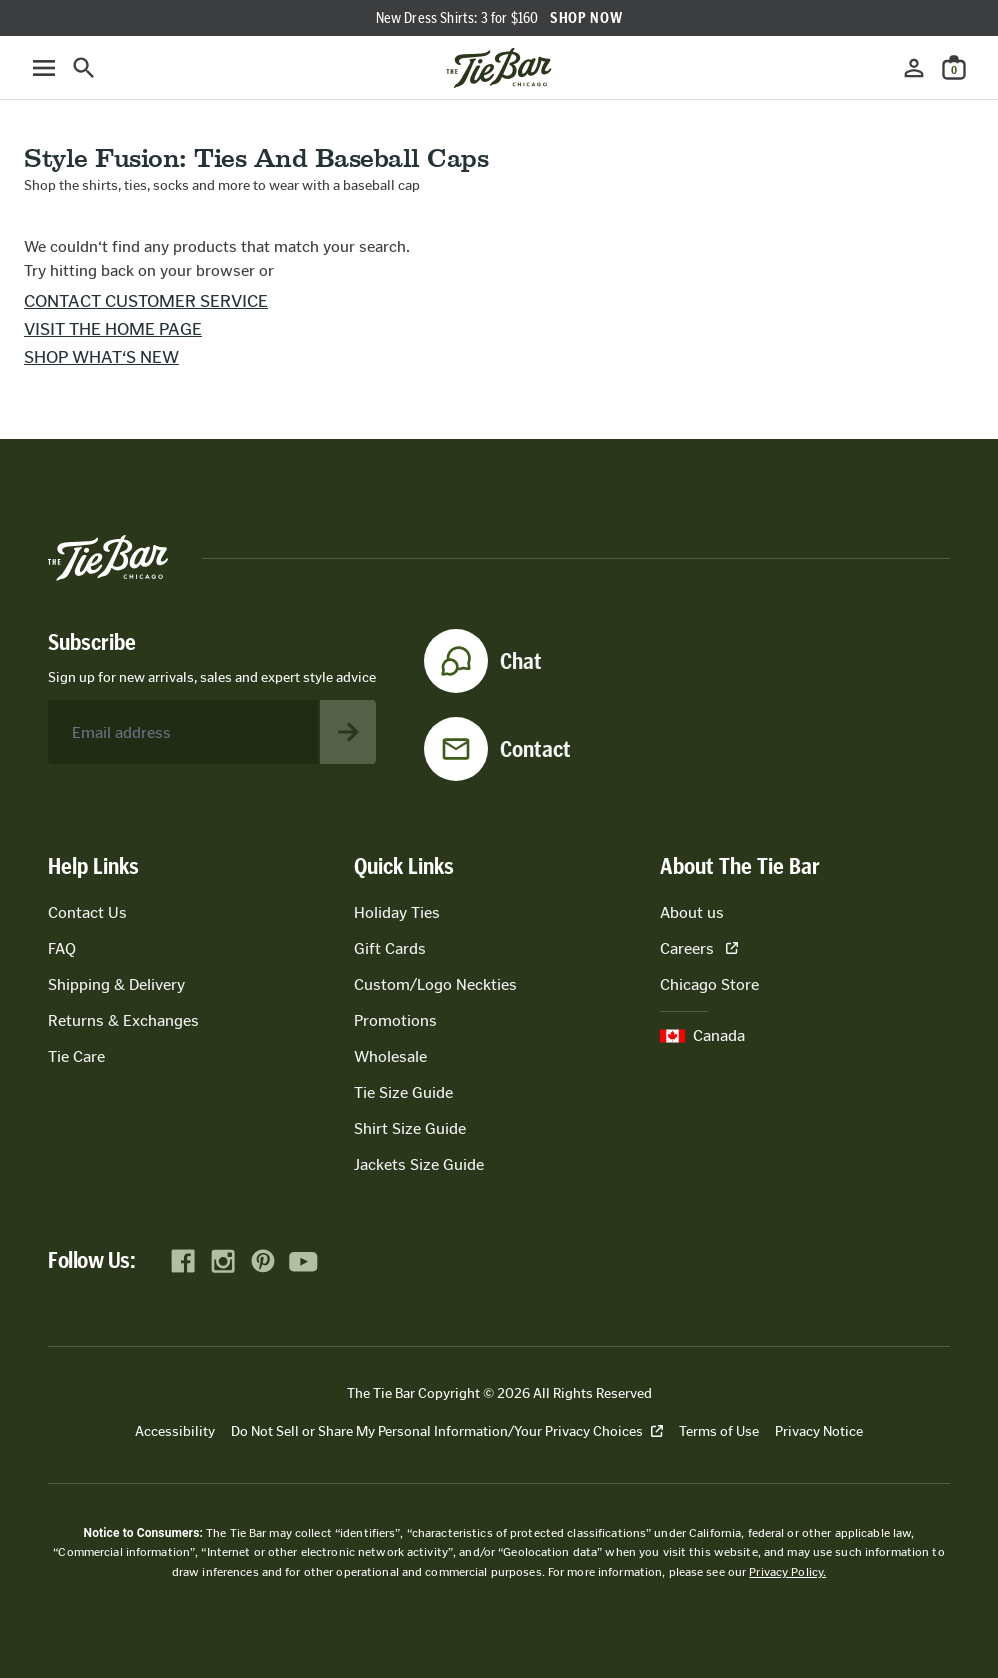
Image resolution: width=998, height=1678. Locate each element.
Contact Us (87, 912)
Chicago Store (709, 984)
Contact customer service (146, 301)
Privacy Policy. (787, 1572)
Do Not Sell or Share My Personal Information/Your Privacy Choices (447, 1431)
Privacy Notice (819, 1431)
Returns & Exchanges (123, 1020)
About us (692, 912)
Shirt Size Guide (410, 1128)
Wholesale (390, 1056)
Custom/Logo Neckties (435, 984)
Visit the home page (113, 329)
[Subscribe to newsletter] (348, 732)
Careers (699, 948)
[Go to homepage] (499, 68)
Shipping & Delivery (116, 984)
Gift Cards (390, 948)
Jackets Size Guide (419, 1164)
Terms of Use (719, 1431)
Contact (535, 749)
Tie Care (76, 1056)
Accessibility (175, 1431)
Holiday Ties (397, 912)
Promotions (395, 1020)
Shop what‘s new (101, 357)
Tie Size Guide (403, 1092)
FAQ (62, 948)
